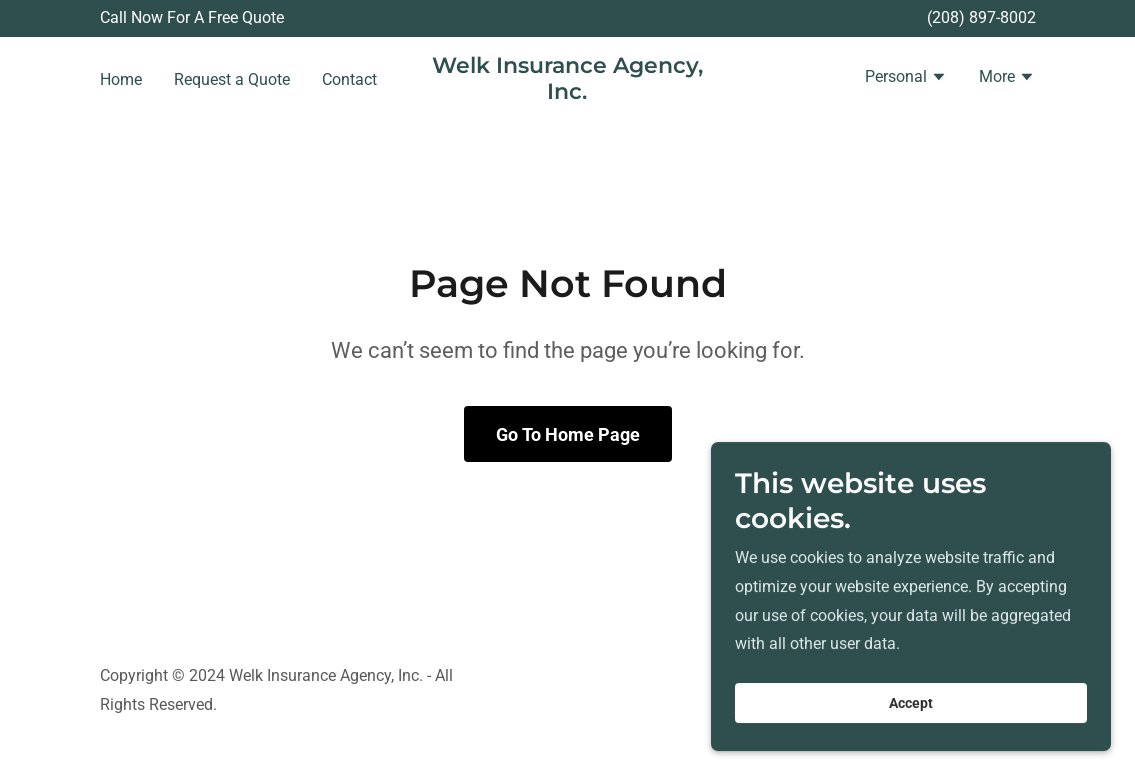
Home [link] (121, 79)
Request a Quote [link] (232, 79)
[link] (567, 93)
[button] (906, 79)
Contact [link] (349, 79)
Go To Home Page (568, 434)
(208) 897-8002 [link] (981, 17)
